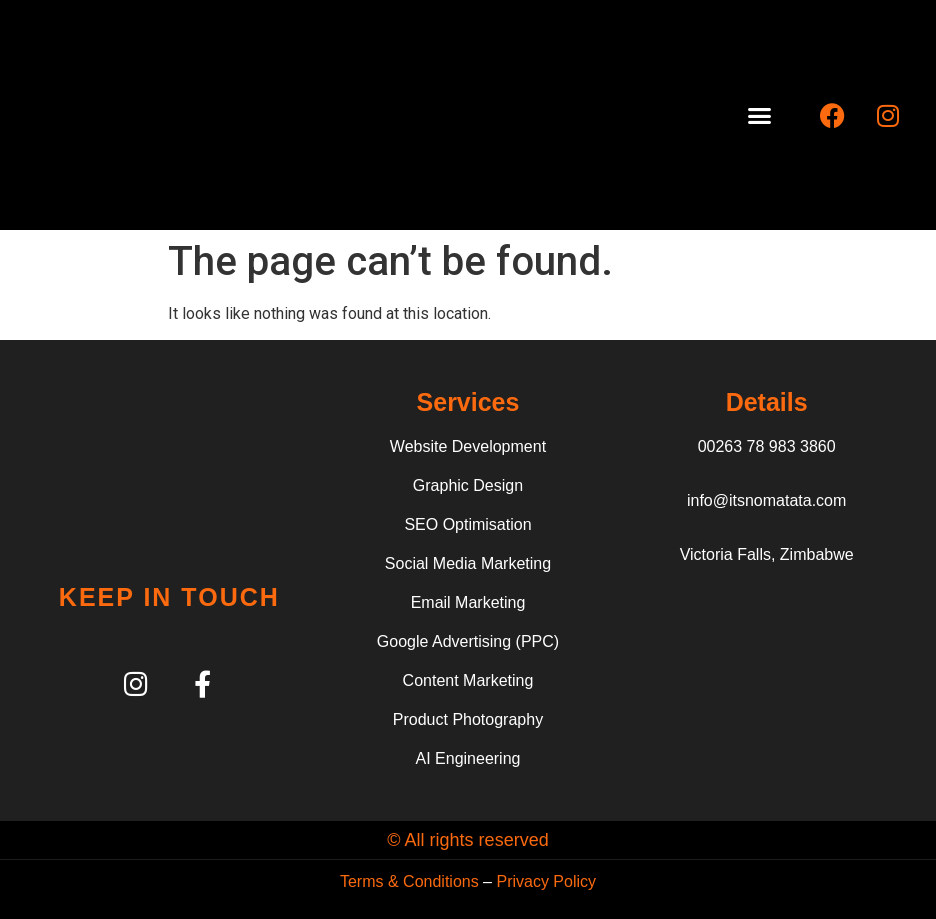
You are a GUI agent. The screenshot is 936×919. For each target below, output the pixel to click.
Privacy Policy (546, 881)
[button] (760, 115)
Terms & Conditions (409, 881)
